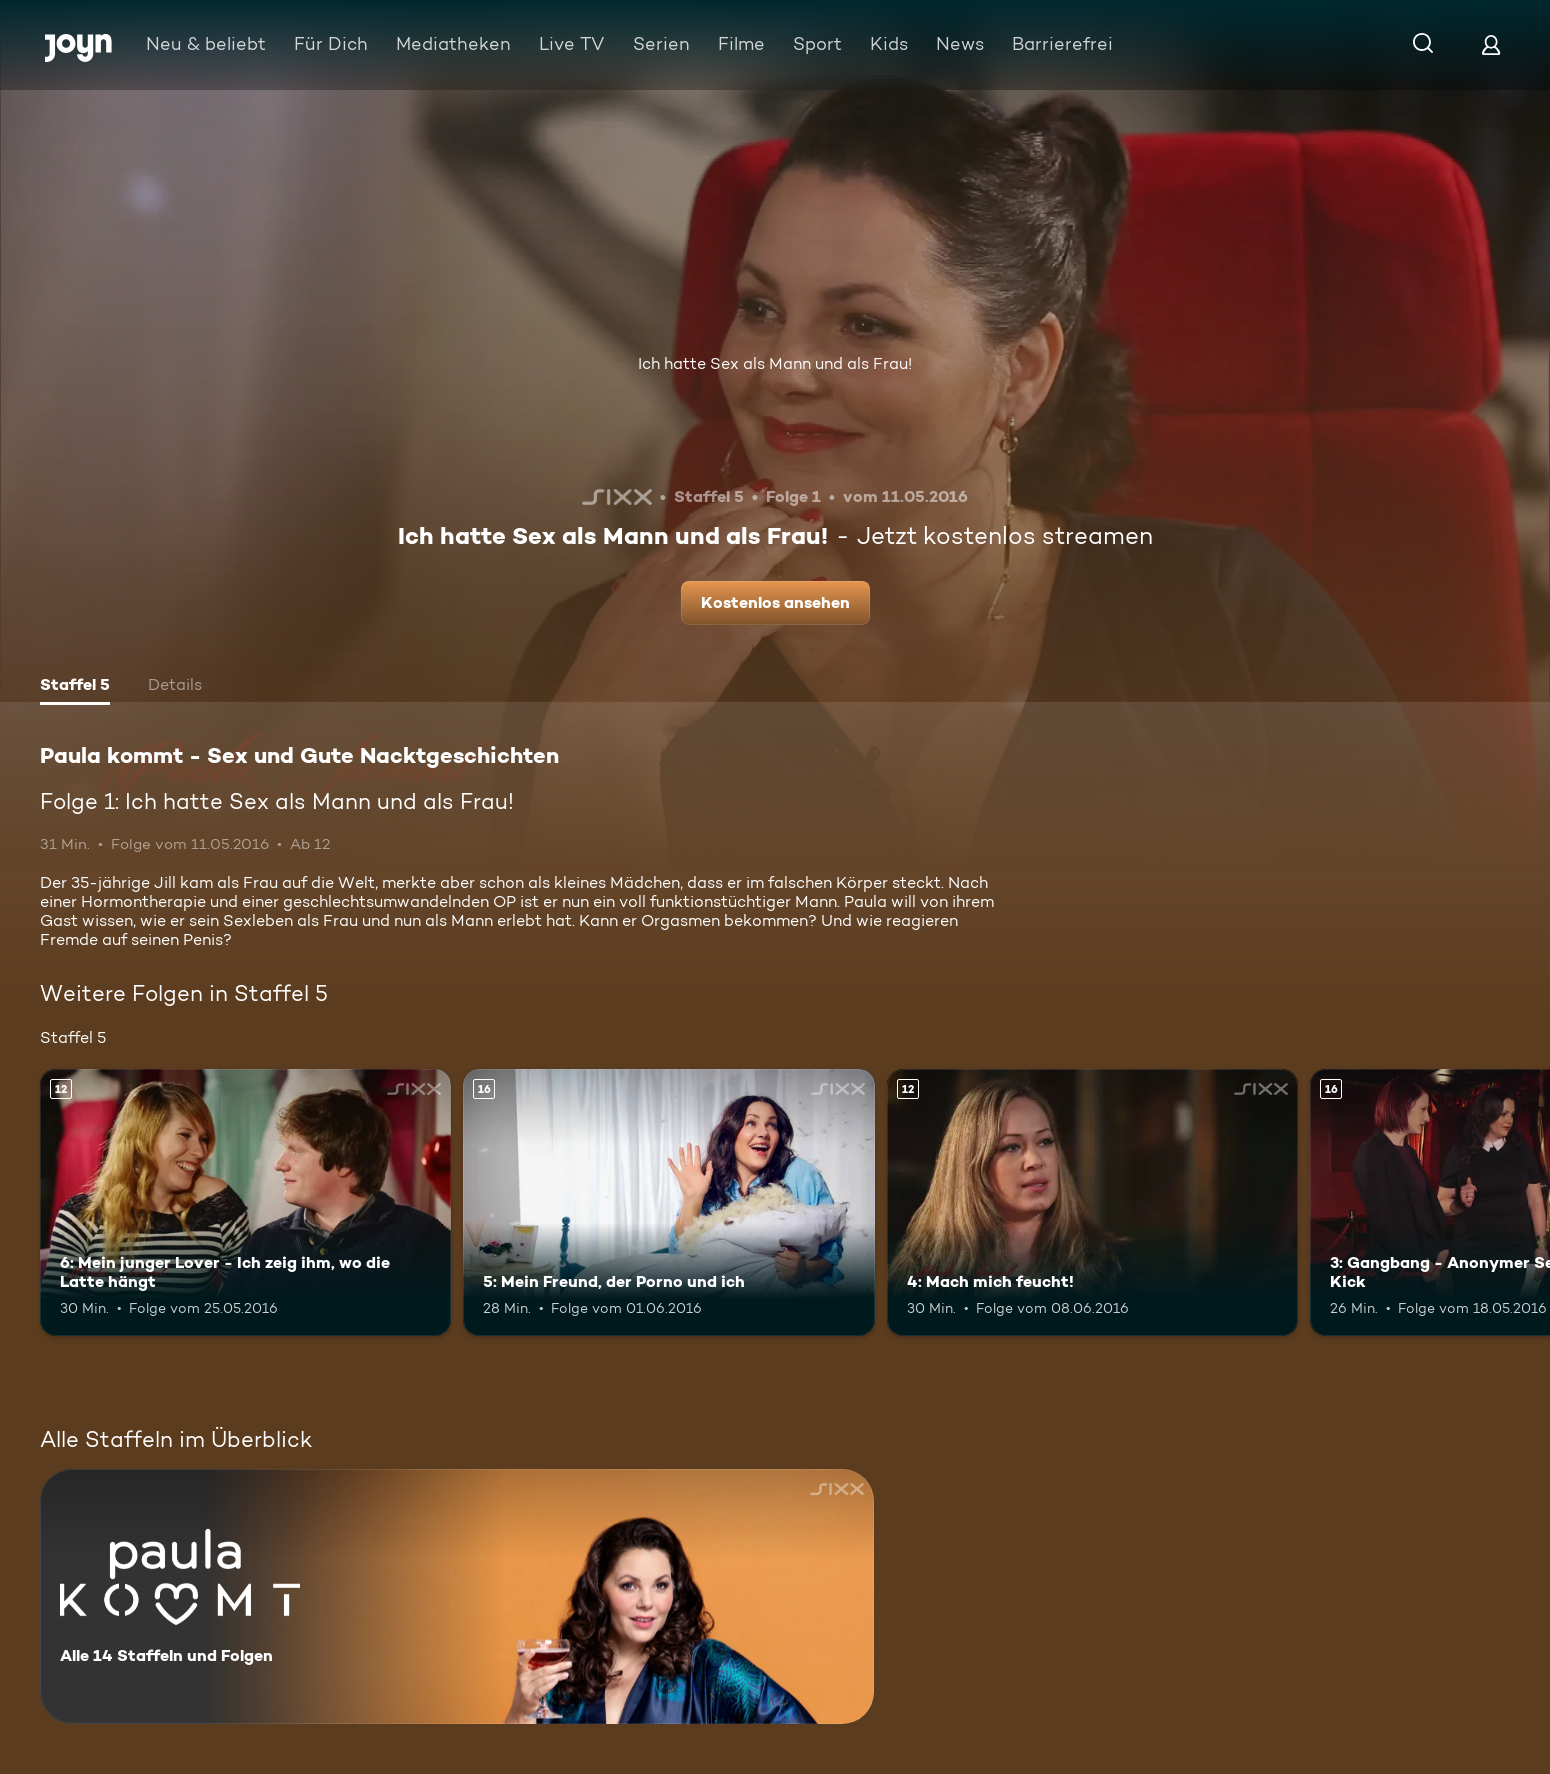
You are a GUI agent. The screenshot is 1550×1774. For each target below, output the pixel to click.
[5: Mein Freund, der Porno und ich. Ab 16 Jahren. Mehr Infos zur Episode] (668, 1202)
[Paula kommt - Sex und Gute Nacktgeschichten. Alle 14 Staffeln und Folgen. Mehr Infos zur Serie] (457, 1596)
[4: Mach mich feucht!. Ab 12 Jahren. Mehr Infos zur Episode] (1092, 1202)
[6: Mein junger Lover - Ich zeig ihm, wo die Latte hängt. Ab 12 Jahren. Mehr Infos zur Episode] (245, 1202)
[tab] (75, 687)
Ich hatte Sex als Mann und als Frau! (775, 363)
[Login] (1491, 44)
